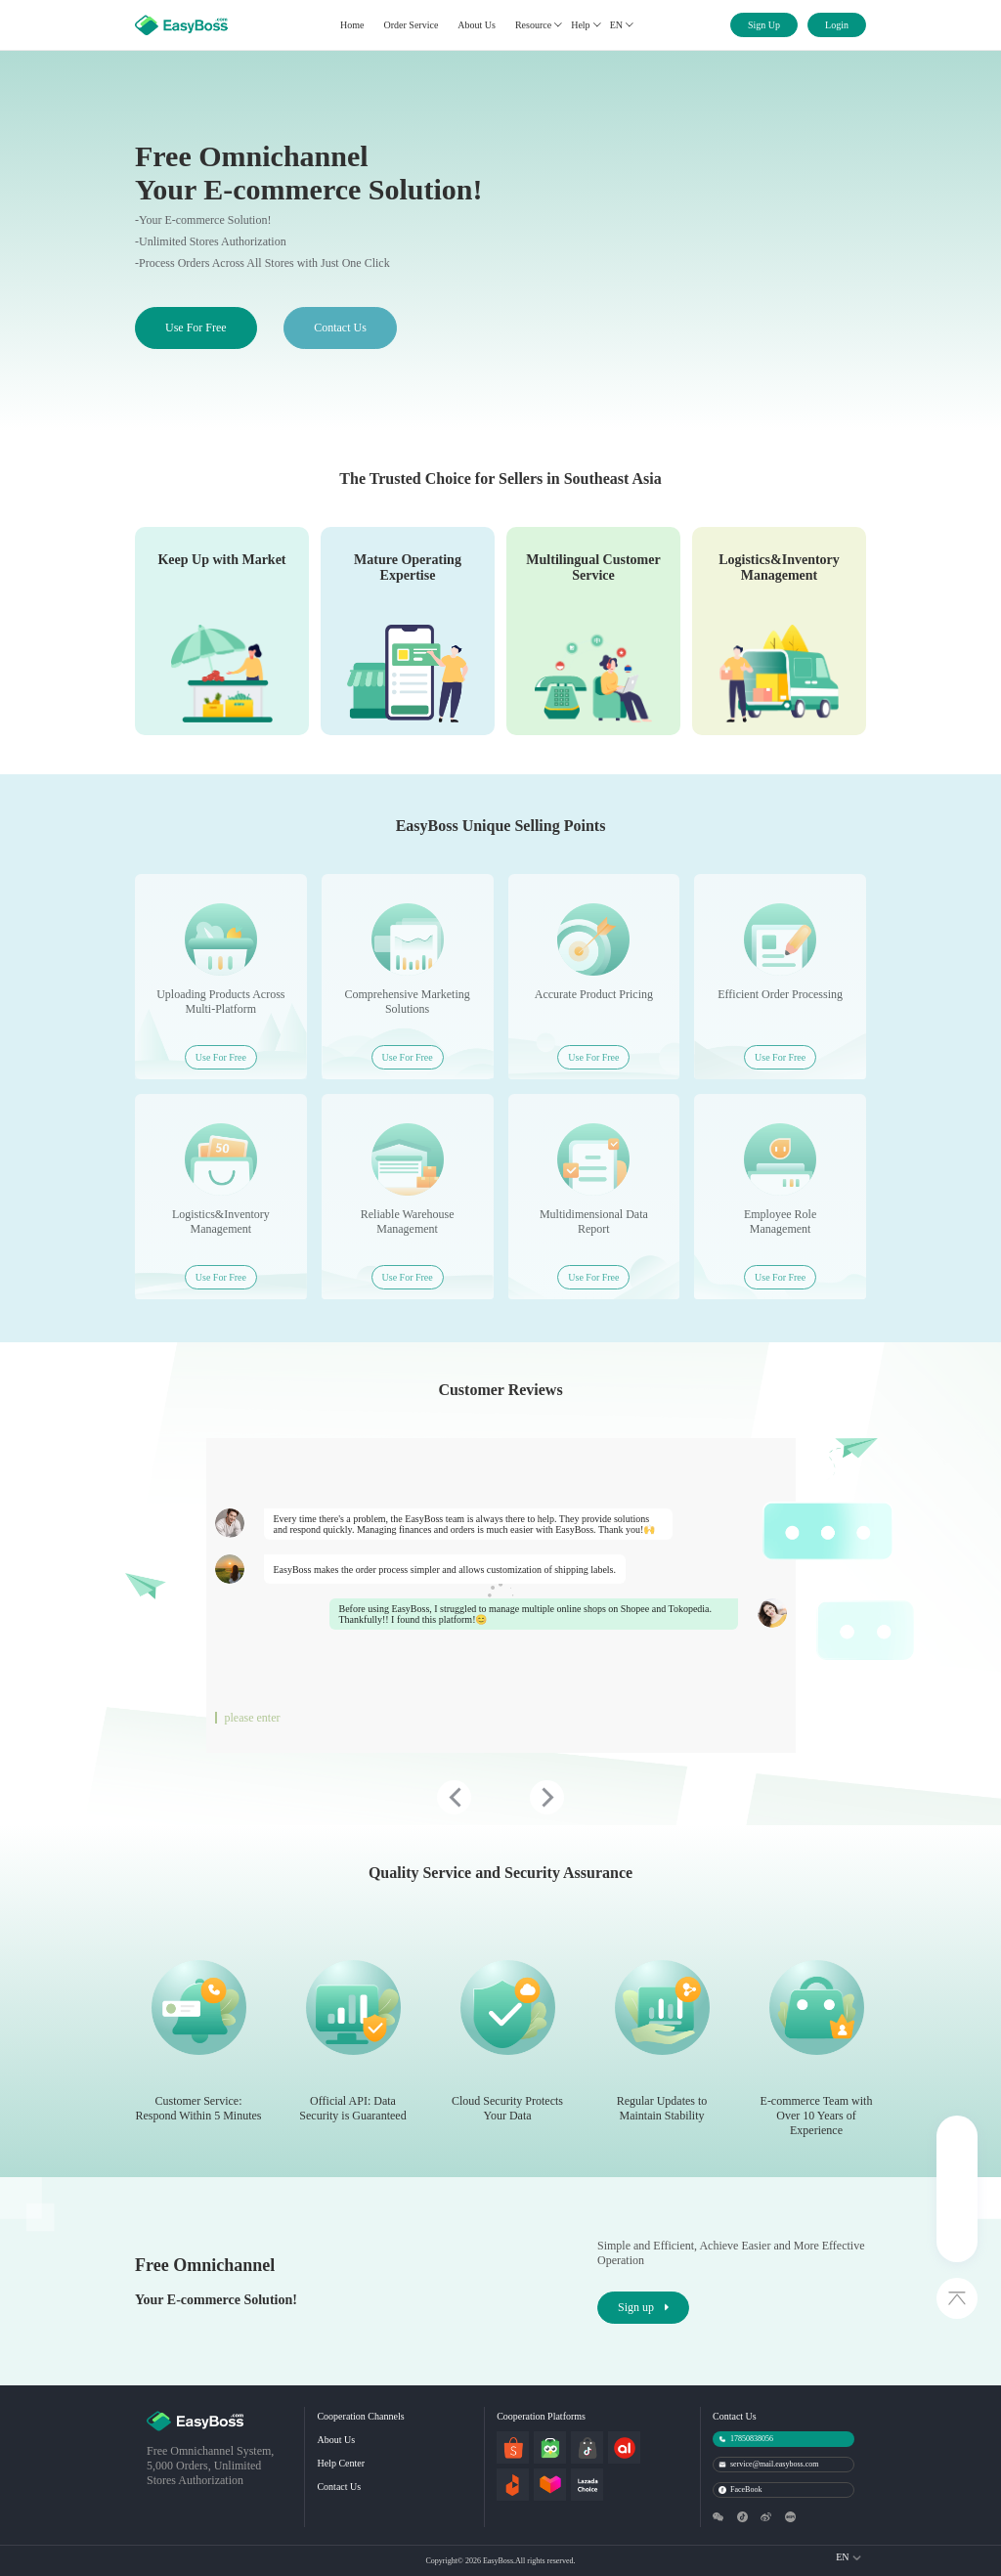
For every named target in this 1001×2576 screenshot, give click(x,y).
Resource (538, 25)
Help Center (341, 2463)
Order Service (411, 25)
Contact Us (340, 327)
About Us (476, 25)
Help (585, 25)
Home (352, 25)
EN (621, 25)
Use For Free (196, 327)
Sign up (643, 2307)
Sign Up (764, 25)
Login (837, 25)
